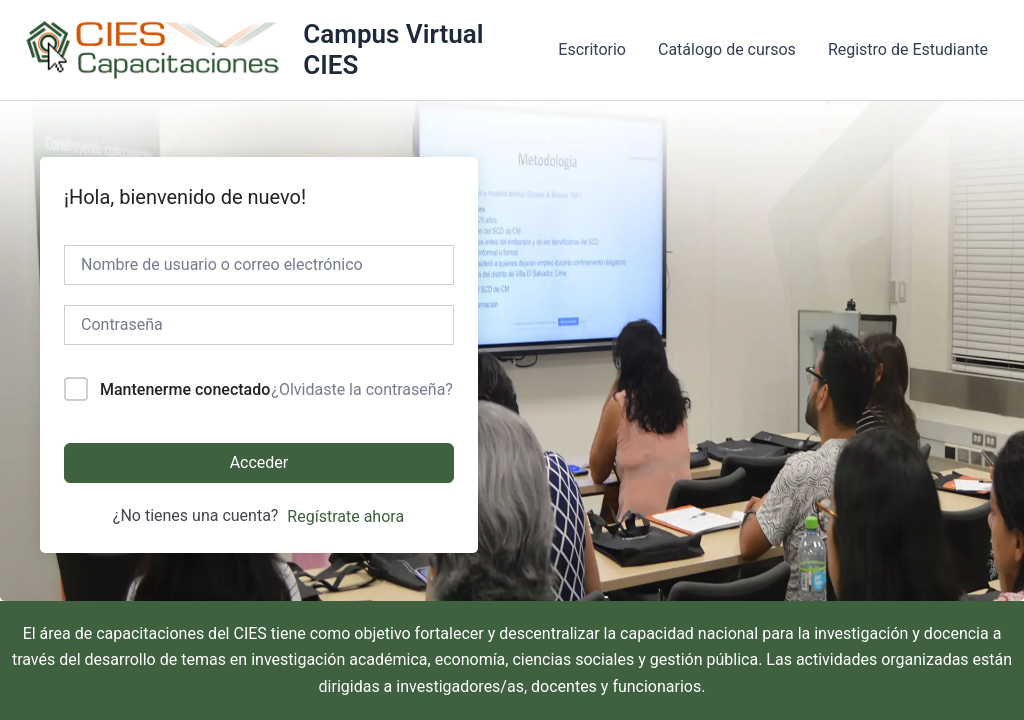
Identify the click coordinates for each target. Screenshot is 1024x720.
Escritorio (592, 49)
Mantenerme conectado (185, 389)
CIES (249, 633)
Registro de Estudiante (908, 49)
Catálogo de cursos (727, 49)
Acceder (259, 462)
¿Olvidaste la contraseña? (362, 389)
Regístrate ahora (345, 516)
